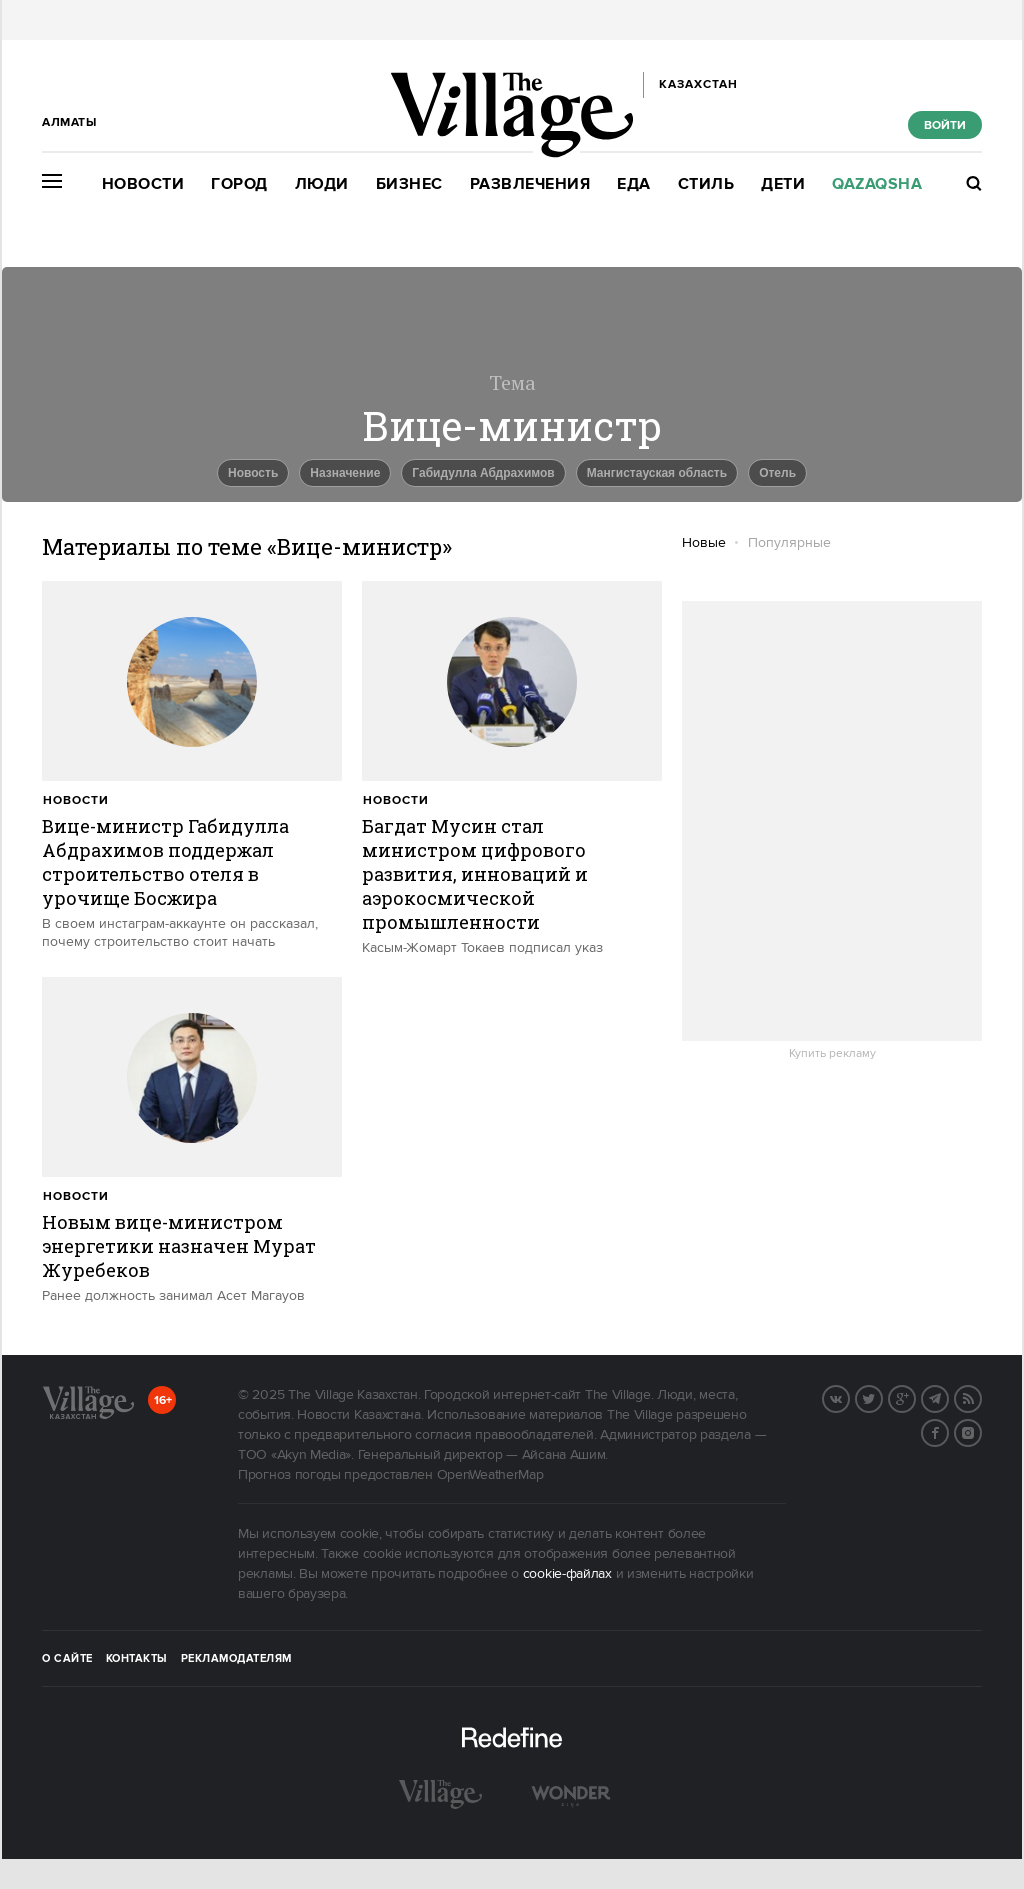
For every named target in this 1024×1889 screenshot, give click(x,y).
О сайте (67, 1659)
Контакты (137, 1659)
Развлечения (530, 184)
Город (239, 184)
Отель (777, 473)
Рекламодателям (236, 1659)
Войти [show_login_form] (945, 125)
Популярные (789, 543)
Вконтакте (849, 1397)
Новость (253, 473)
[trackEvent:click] (192, 766)
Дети (783, 184)
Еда (634, 184)
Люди (322, 184)
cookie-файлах (567, 1574)
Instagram (981, 1431)
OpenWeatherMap (490, 1475)
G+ (915, 1397)
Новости (143, 184)
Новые (704, 543)
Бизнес (409, 184)
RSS (981, 1397)
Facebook (948, 1431)
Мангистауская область (657, 473)
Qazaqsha (877, 184)
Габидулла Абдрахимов (483, 473)
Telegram (948, 1397)
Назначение (345, 473)
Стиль (706, 184)
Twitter (882, 1397)
